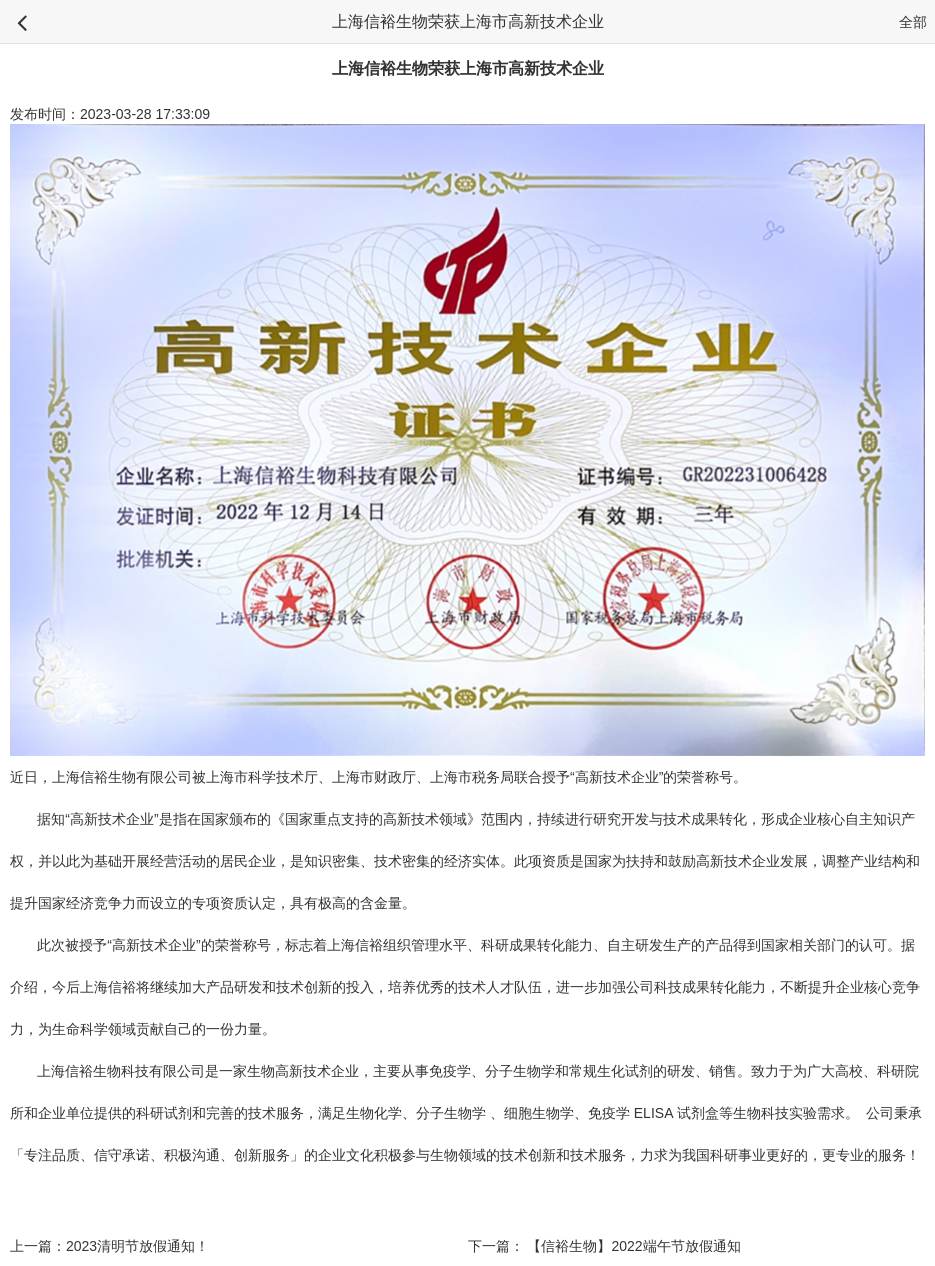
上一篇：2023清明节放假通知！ (109, 1246)
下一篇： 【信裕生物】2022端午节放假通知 (604, 1246)
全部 (913, 22)
